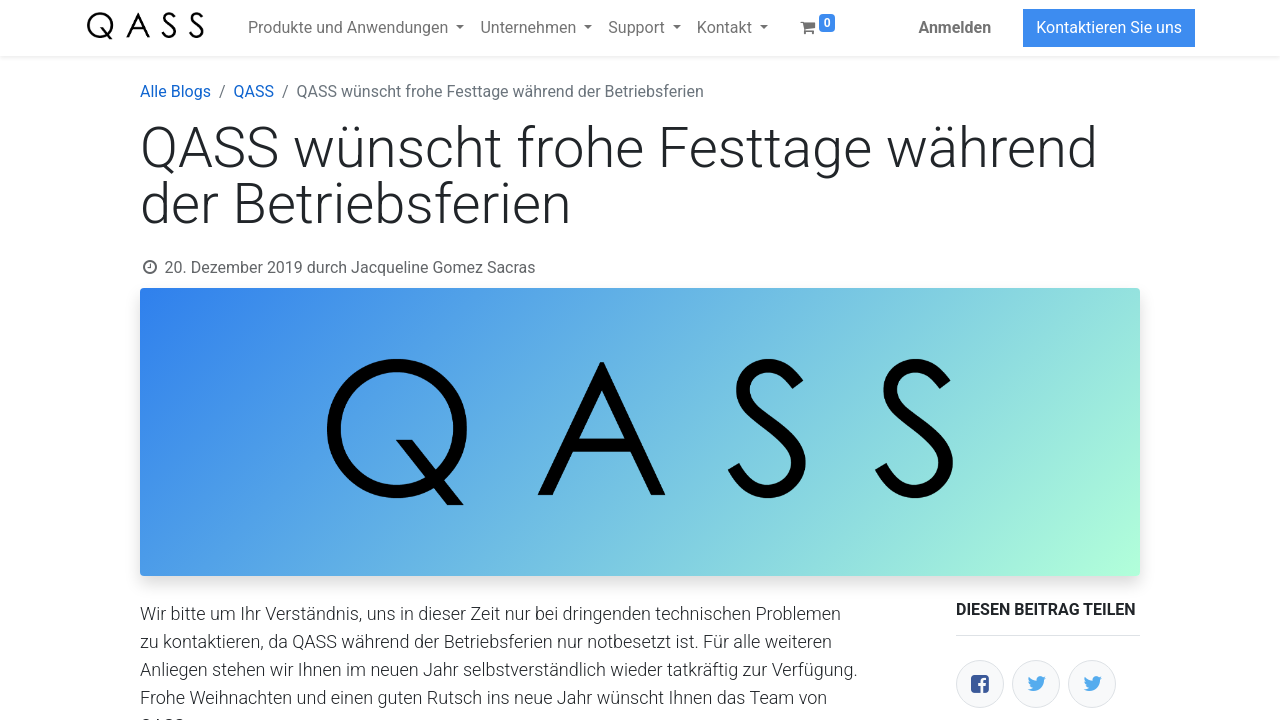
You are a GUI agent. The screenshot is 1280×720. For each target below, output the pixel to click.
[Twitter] (1036, 684)
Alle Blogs (175, 91)
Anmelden (954, 27)
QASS (254, 91)
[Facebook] (980, 684)
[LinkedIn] (1092, 684)
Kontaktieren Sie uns (1109, 27)
